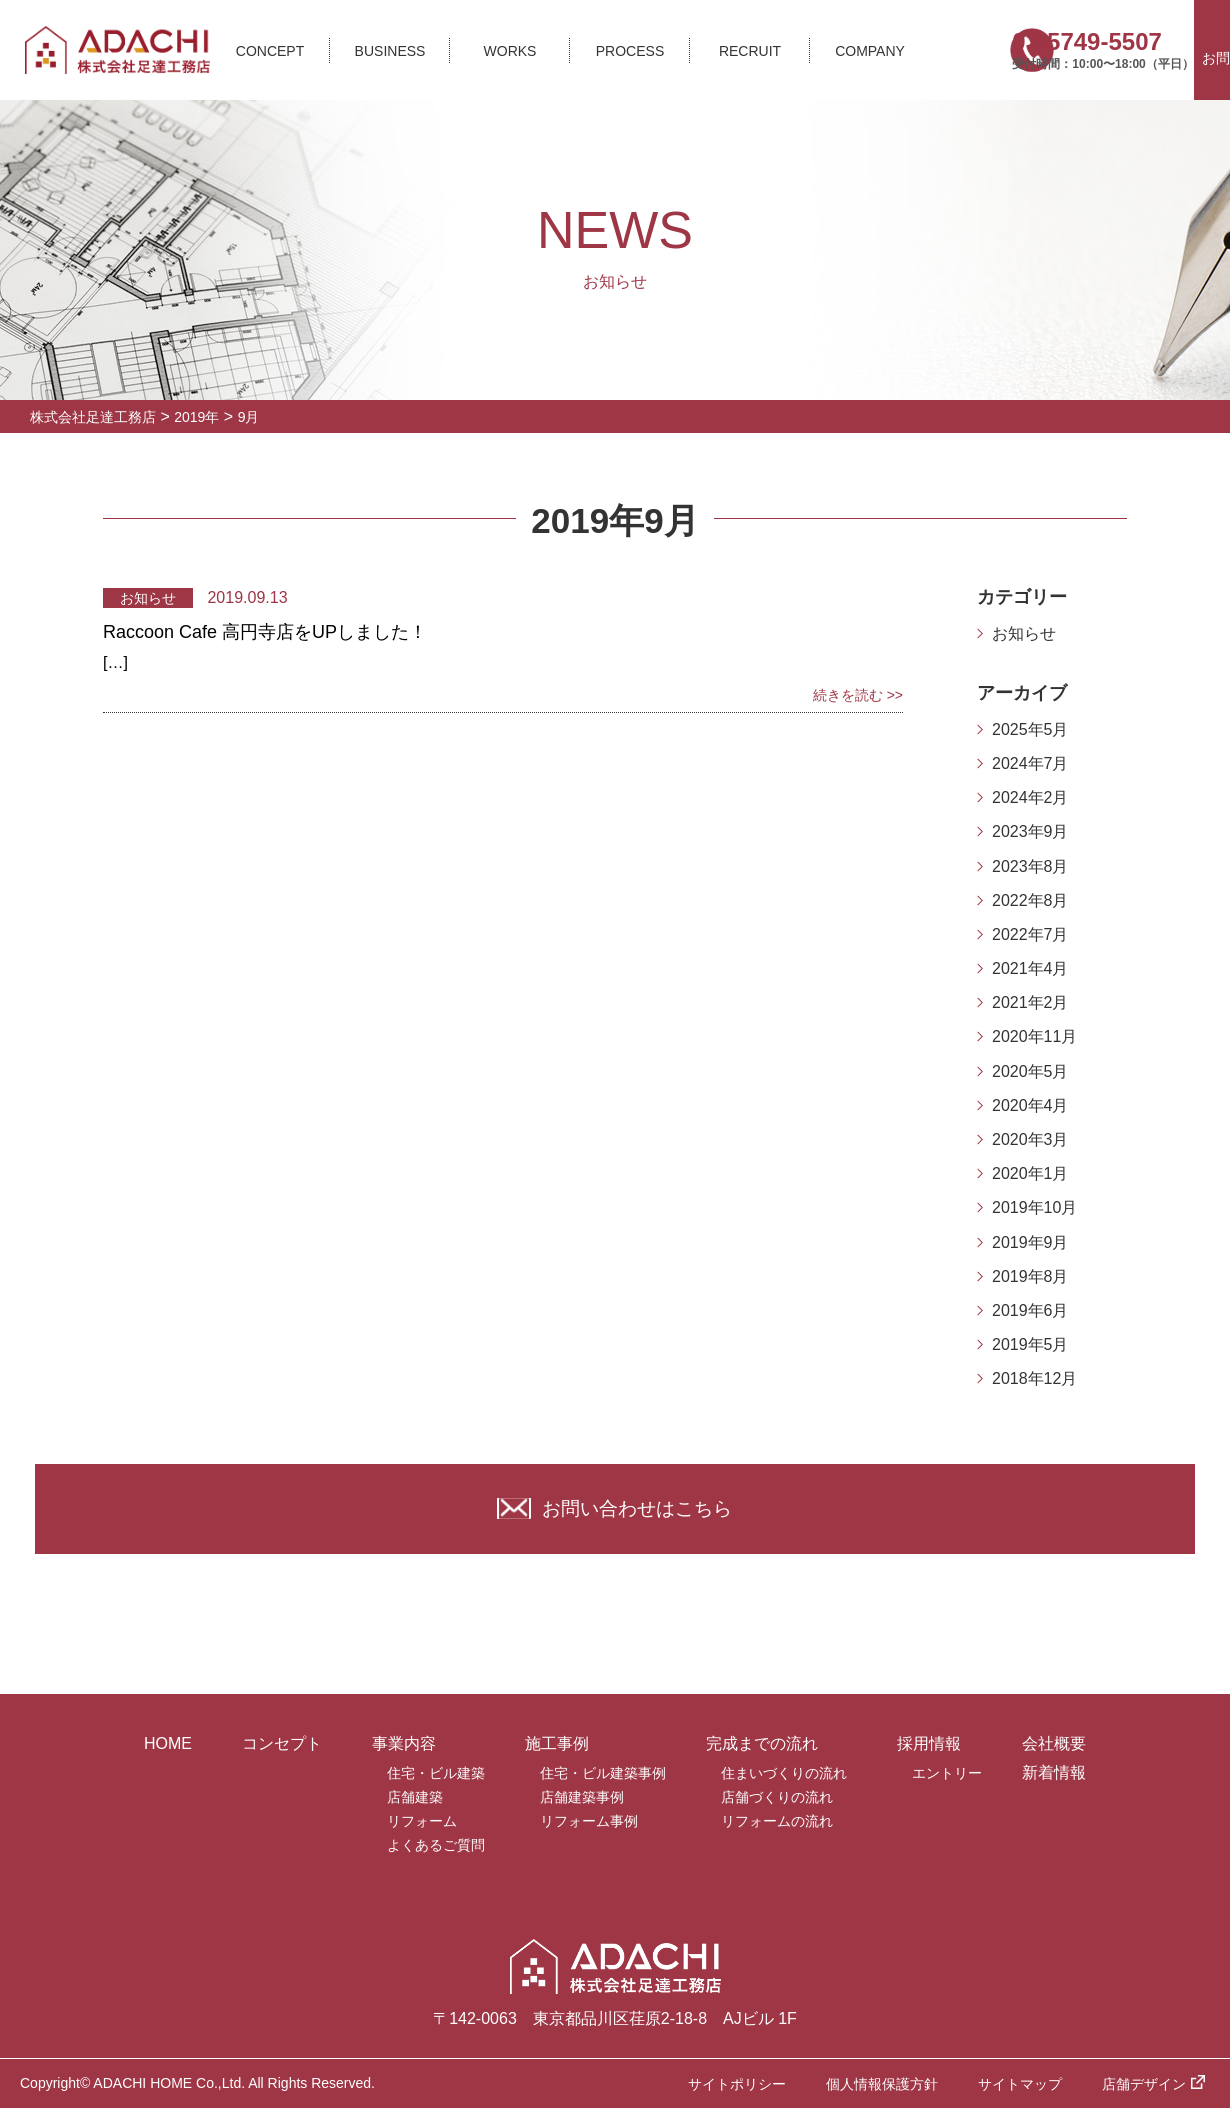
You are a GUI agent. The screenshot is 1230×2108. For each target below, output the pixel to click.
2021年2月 (1030, 1002)
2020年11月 (1034, 1036)
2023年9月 (1030, 831)
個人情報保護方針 (882, 2084)
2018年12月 (1034, 1378)
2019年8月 (1030, 1276)
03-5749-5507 (1082, 41)
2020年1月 (1030, 1173)
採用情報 (929, 1743)
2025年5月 (1030, 729)
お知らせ (1024, 633)
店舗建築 (415, 1797)
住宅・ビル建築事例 (603, 1773)
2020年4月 (1030, 1105)
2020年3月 (1030, 1139)
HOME (168, 1743)
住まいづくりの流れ (784, 1773)
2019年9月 (1030, 1242)
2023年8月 (1030, 866)
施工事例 (557, 1743)
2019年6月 (1030, 1310)
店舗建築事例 (582, 1797)
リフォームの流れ (777, 1821)
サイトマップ (1020, 2084)
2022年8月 (1030, 900)
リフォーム (422, 1821)
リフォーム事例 (589, 1821)
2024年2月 (1030, 797)
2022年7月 (1030, 934)
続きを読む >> (858, 695)
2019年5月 (1030, 1344)
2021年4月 (1030, 968)
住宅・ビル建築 (436, 1773)
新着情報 (1054, 1772)
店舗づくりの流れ (777, 1797)
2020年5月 (1030, 1071)
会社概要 (1054, 1743)
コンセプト (282, 1743)
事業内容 (404, 1743)
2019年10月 (1034, 1207)
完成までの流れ (762, 1743)
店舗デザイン (1144, 2084)
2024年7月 (1030, 763)
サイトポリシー (737, 2084)
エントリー (947, 1773)
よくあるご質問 (436, 1845)
